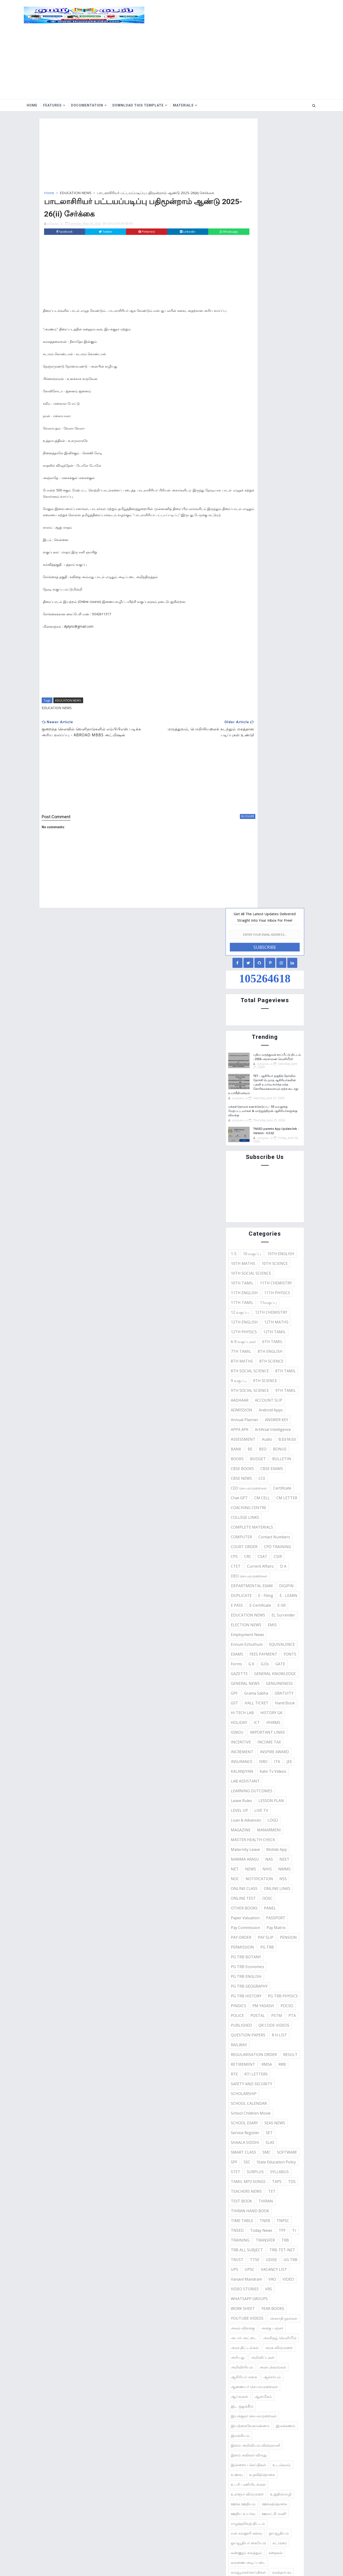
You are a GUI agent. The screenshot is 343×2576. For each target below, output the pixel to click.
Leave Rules (241, 988)
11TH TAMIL (242, 490)
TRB (285, 1427)
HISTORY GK (271, 900)
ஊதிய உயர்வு (243, 1701)
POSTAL (257, 1203)
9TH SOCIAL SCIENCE (250, 578)
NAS (269, 1046)
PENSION (288, 1124)
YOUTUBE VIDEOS (247, 1505)
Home (47, 83)
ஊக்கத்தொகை (274, 1691)
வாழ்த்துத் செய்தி (283, 2336)
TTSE (254, 1447)
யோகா (237, 2287)
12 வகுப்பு (240, 499)
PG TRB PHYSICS (283, 1183)
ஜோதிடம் (273, 2384)
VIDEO (288, 1466)
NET (235, 1056)
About (69, 2538)
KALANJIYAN (242, 958)
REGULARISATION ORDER (254, 1242)
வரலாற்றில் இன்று (246, 2306)
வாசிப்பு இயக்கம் (246, 2326)
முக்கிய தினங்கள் (246, 2257)
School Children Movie (251, 1300)
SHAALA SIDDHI (245, 1330)
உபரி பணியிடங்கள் (248, 1671)
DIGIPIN (286, 773)
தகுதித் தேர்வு (242, 1886)
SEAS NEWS (274, 1310)
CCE (261, 665)
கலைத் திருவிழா (245, 1769)
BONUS (280, 636)
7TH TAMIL (241, 538)
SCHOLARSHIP (244, 1281)
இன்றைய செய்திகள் (248, 1652)
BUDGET (258, 646)
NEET (284, 1046)
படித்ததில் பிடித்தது (278, 2082)
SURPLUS (255, 1359)
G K (251, 851)
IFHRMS (273, 910)
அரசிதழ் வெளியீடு (279, 1525)
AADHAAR (239, 587)
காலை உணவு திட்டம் (249, 1808)
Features (67, 83)
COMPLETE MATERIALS (252, 714)
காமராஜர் (272, 1798)
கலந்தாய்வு (281, 1759)
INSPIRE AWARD (274, 939)
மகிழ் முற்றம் (242, 2209)
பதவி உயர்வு (242, 2121)
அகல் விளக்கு (243, 1515)
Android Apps (271, 597)
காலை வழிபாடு (244, 1818)
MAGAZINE (241, 1017)
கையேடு (273, 1837)
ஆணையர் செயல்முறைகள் (254, 1574)
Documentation (102, 83)
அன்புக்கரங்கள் (272, 1554)
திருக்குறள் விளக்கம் (273, 1974)
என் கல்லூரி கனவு (246, 1720)
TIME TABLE (242, 1408)
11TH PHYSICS (277, 480)
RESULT (290, 1242)
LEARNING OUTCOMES (251, 978)
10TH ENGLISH (280, 441)
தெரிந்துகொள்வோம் (248, 2023)
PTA (292, 1203)
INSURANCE (241, 949)
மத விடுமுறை (243, 2218)
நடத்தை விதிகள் (245, 2052)
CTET (236, 753)
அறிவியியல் (242, 1554)
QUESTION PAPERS (248, 1222)
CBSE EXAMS (271, 656)
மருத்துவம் (271, 2218)
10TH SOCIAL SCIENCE (251, 460)
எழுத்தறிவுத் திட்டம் (248, 1710)
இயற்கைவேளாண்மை (250, 1613)
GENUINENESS (279, 871)
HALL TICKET (256, 890)
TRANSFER (265, 1427)
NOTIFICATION (259, 1066)
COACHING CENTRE (248, 695)
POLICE (237, 1203)
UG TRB (290, 1447)
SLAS (270, 1330)
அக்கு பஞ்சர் (272, 1515)
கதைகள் (275, 1740)
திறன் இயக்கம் (282, 1994)
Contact (91, 2538)
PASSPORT (275, 1105)
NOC (235, 1066)
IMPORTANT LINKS (267, 919)
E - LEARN (288, 783)
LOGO (272, 1007)
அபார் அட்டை (244, 1525)
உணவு (237, 1662)
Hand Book (285, 890)
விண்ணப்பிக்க (243, 2355)
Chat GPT (239, 685)
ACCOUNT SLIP (268, 587)
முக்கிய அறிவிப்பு (246, 2248)
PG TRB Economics (247, 1154)
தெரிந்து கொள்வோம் (249, 2013)
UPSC (249, 1457)
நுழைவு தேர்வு (243, 2082)
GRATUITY (284, 880)
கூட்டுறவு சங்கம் (245, 1837)
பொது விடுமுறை (246, 2169)
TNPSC (283, 1408)
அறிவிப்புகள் (262, 1544)
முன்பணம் (240, 2267)
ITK (277, 949)
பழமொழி (239, 2140)
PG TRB (267, 1134)
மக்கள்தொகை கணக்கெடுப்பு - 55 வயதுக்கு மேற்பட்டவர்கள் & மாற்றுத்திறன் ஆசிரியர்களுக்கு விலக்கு (262, 299)
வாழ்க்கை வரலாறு (246, 2336)
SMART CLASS (243, 1339)
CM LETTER (286, 685)
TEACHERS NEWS (246, 1378)
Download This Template (153, 83)
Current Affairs (260, 753)
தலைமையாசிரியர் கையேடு (255, 1964)
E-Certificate (260, 792)
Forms (236, 851)
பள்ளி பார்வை (267, 2140)
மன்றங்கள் (240, 2228)
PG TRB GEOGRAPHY (249, 1173)
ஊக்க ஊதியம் (243, 1691)
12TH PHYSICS (244, 519)
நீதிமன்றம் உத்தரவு (276, 2072)
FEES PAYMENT (263, 841)
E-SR (281, 792)
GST (234, 890)
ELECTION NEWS (246, 812)
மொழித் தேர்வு (243, 2277)
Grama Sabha (256, 880)
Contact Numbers (274, 724)
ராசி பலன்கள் (242, 2296)
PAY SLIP (265, 1124)
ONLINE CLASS (244, 1076)
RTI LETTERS (256, 1261)
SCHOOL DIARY (244, 1310)
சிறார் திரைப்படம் (246, 1867)
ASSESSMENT (243, 626)
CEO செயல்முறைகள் (249, 675)
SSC (247, 1349)
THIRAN (265, 1388)
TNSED (237, 1417)
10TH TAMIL (242, 470)
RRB (282, 1251)
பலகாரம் (274, 2130)
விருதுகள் (270, 2355)
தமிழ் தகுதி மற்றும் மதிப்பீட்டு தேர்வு (262, 1925)
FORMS (186, 2538)
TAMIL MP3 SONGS (248, 1369)
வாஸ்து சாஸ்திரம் (282, 2345)
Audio (267, 626)
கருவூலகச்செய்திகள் (248, 1759)
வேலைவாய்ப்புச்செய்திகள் (254, 2375)
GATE (280, 851)
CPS (234, 744)
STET (235, 1359)
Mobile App (276, 1037)
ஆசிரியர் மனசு (244, 1564)
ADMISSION (241, 597)
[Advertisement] (217, 38)
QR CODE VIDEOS (273, 1212)
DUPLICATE (241, 783)
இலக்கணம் (285, 1613)
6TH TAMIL (272, 529)
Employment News (247, 822)
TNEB (265, 1408)
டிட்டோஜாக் (260, 1876)
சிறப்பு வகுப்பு (261, 1847)
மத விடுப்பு (270, 2209)
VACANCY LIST (274, 1457)
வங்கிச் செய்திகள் (276, 2296)
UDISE (271, 1447)
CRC (247, 744)
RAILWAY (239, 1232)
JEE (289, 949)
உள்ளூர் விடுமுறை (247, 1681)
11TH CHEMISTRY (276, 470)
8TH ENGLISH (270, 538)
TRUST (237, 1447)
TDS (292, 1369)
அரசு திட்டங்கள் (245, 1535)
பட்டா (236, 2091)
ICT (257, 910)
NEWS (250, 1056)
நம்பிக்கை (273, 2052)
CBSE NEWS (241, 665)
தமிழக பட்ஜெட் (244, 1906)
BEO (263, 636)
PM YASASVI (263, 1193)
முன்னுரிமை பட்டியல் (275, 2267)
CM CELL (262, 685)
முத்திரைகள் (277, 2257)
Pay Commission (245, 1115)
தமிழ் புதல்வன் (273, 1935)
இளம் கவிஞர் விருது (249, 1642)
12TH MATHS (276, 509)
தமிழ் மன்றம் (242, 1945)
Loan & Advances (246, 1007)
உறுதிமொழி (281, 1681)
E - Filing (265, 783)
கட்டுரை (279, 1730)
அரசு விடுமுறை (279, 1535)
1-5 (234, 441)
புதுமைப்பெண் (278, 2150)
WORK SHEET (243, 1496)
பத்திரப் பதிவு (272, 2121)
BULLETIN (281, 646)
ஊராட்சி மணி (274, 1701)
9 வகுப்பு (239, 568)
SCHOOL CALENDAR (249, 1290)
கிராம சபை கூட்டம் (247, 1828)
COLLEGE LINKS (245, 704)
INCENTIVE (241, 929)
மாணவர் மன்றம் (270, 2228)
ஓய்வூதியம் (279, 1720)
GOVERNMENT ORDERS (225, 2538)
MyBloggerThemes (176, 2561)
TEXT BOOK (241, 1388)
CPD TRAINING (277, 734)
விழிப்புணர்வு (243, 2365)
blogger (207, 819)
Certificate (282, 675)
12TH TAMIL (274, 519)
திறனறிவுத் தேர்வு (273, 1984)
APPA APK (239, 617)
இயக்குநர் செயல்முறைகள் (254, 1603)
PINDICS (238, 1193)
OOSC (267, 1085)
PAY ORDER (241, 1124)
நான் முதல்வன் (276, 2062)
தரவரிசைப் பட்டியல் (249, 1955)
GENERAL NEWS (245, 871)
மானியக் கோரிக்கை (248, 2238)
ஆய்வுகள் (239, 1583)
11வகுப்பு (268, 490)
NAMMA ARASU (245, 1046)
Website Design (119, 2561)
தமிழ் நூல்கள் (242, 1935)
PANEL (270, 1095)
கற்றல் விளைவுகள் (247, 1789)
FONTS (290, 841)
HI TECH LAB (242, 900)
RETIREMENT (243, 1251)
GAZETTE (239, 861)
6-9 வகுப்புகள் (243, 529)
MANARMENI (269, 1017)
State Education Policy (276, 1349)
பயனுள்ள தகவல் (246, 2130)
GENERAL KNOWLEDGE (275, 861)
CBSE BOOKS (242, 656)
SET (269, 1320)
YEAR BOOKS (272, 1496)
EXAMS (237, 841)
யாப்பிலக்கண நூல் (279, 2277)
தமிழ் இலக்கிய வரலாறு (251, 1916)
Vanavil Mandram (246, 1466)
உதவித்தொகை (262, 1662)
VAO (272, 1466)
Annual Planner (244, 607)
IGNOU (237, 919)
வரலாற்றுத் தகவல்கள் (249, 2316)
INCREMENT (242, 939)
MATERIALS (198, 83)
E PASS (237, 792)
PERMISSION (242, 1134)
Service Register (245, 1320)
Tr (294, 1417)
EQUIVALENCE (282, 831)
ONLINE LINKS (277, 1076)
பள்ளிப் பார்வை (245, 2150)
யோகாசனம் (260, 2287)
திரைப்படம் (241, 1984)
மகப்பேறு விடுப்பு (246, 2189)
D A (283, 753)
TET (272, 1378)
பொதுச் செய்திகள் (246, 2179)
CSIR (278, 744)
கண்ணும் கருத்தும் (246, 1740)
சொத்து (237, 1876)
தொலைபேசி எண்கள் (249, 2033)
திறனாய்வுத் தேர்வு (247, 1994)
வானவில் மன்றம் (246, 2345)
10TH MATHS (243, 451)
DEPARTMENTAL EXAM (252, 773)
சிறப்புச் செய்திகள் (246, 1857)
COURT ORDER (244, 734)
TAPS (277, 1369)
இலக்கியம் (240, 1623)
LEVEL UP (239, 997)
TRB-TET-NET (282, 1437)
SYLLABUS (279, 1359)
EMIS (272, 812)
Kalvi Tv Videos (273, 958)
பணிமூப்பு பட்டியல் (248, 2101)
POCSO (287, 1193)
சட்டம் (236, 1847)
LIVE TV (261, 997)
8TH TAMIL (285, 558)
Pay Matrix (276, 1115)
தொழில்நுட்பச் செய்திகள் (252, 2043)
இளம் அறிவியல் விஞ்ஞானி (255, 1632)
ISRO (263, 949)
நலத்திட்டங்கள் (244, 2062)
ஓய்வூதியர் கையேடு (248, 1730)
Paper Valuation (245, 1105)
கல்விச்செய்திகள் (245, 1779)
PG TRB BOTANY (246, 1144)
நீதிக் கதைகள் (242, 2072)
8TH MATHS (242, 548)
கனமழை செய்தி (283, 1789)
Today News (261, 1417)
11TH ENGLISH (244, 480)
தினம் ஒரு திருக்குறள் (249, 2003)
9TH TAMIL (285, 578)
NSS (283, 1066)
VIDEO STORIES (245, 1476)
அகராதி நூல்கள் (283, 1505)
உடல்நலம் (281, 1652)
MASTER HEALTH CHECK (253, 1027)
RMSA (267, 1251)
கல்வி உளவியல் (280, 1769)
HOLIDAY (239, 910)
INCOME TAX (269, 929)
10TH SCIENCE (275, 451)
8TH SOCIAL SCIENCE (250, 558)
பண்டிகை (289, 2111)
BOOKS (237, 646)
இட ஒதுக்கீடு (242, 1593)
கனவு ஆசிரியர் (244, 1798)
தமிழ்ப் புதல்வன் (274, 1945)
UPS (234, 1457)
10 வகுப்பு (252, 441)
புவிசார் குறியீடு (244, 2160)
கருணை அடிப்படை (248, 1750)
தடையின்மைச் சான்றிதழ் (252, 1896)
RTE (234, 1261)
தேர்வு (278, 2023)
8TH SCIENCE (271, 548)
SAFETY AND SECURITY (251, 1271)
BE (250, 636)
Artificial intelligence (273, 617)
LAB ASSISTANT (245, 968)
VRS (268, 1476)
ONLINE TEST (243, 1085)
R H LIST (279, 1222)
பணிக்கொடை (260, 2091)
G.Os (265, 851)
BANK (236, 636)
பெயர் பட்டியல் (278, 2160)
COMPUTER (241, 724)
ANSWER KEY (276, 607)
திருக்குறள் (240, 1974)
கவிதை (272, 1779)
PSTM (276, 1203)
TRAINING (240, 1427)
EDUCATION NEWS (75, 170)
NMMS (284, 1056)
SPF (234, 1349)
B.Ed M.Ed (287, 626)
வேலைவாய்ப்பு (122, 2538)
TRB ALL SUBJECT (247, 1437)
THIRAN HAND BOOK (250, 1398)
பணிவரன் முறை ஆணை (252, 2111)
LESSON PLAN (271, 988)
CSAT (262, 744)
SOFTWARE (287, 1339)
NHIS (267, 1056)
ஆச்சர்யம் (272, 1564)
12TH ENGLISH (244, 509)
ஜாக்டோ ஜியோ (244, 2384)
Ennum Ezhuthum (247, 831)
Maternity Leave (245, 1037)
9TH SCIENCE (265, 568)
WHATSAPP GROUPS (249, 1486)
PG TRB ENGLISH (246, 1164)
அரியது (238, 1544)
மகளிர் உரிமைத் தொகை (252, 2199)
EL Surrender (283, 802)
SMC (266, 1339)
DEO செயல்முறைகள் (249, 763)
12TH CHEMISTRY (271, 499)
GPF (234, 880)
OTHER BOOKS (244, 1095)
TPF (282, 1417)
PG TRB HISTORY (246, 1183)
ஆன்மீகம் (263, 1583)
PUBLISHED (241, 1212)
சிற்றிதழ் (275, 1867)
